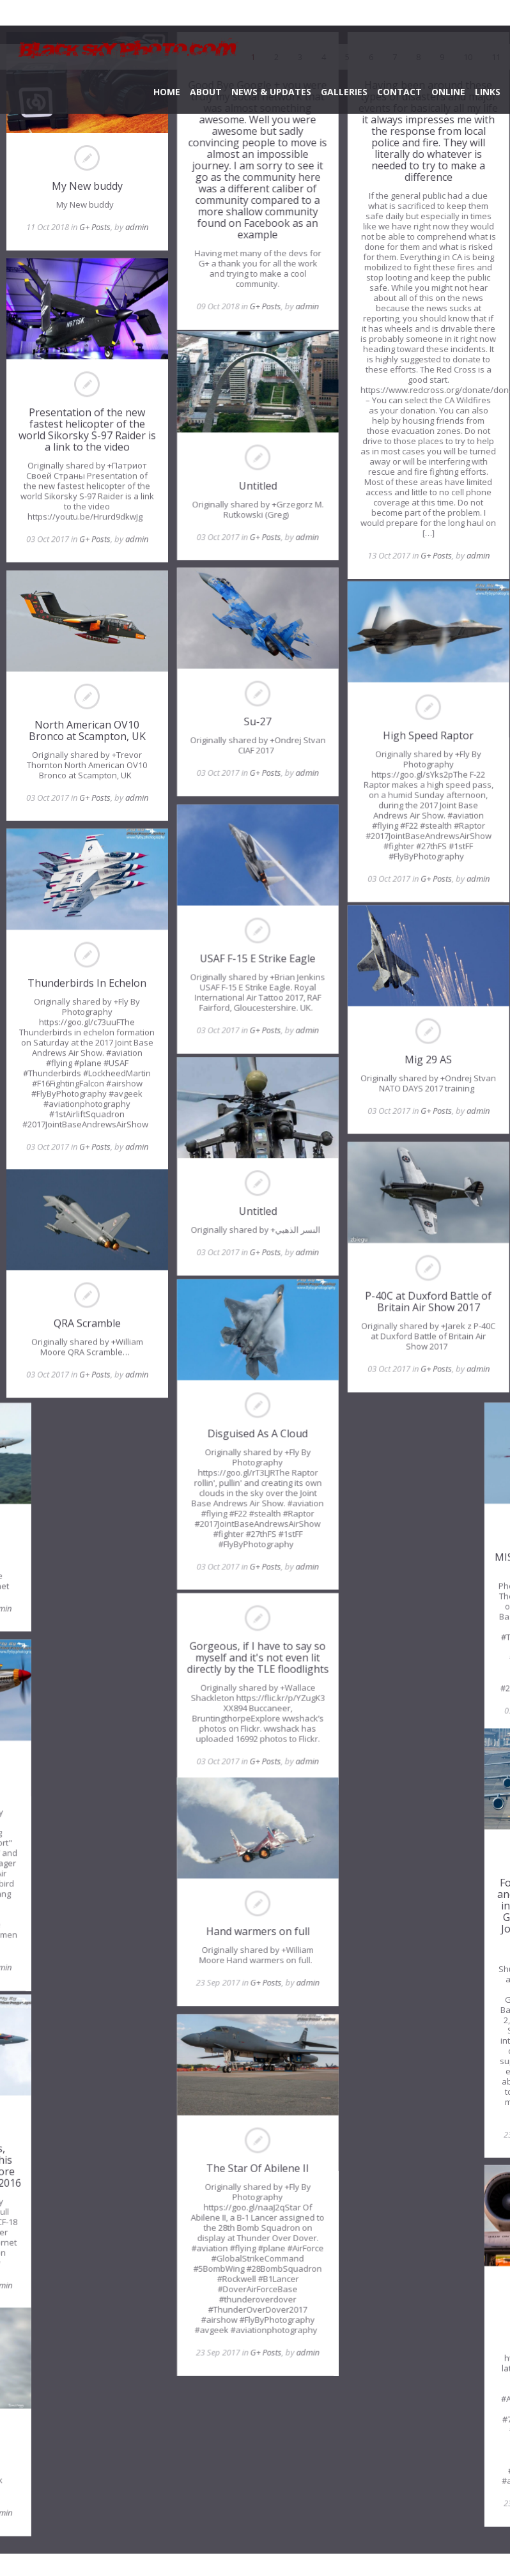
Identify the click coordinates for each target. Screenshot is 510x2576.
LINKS (487, 92)
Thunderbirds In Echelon (86, 977)
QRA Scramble (87, 1325)
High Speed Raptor (422, 739)
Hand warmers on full (255, 1955)
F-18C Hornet (90, 1559)
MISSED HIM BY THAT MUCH (420, 1557)
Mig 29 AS (422, 1066)
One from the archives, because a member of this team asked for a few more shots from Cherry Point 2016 (90, 2169)
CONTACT (399, 92)
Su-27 (254, 725)
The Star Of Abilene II (254, 2190)
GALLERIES (344, 92)
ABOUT (206, 92)
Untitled (255, 490)
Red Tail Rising (90, 1794)
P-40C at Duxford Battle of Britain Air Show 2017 (422, 1307)
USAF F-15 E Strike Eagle (255, 960)
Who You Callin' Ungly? (420, 2331)
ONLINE (448, 92)
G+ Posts (95, 227)
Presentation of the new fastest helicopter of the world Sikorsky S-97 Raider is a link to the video (87, 427)
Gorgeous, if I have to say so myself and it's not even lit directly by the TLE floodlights (255, 1667)
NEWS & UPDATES (271, 92)
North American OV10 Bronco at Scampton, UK (87, 726)
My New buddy (87, 186)
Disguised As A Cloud (255, 1440)
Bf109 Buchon (90, 2472)
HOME (166, 92)
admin (136, 227)
